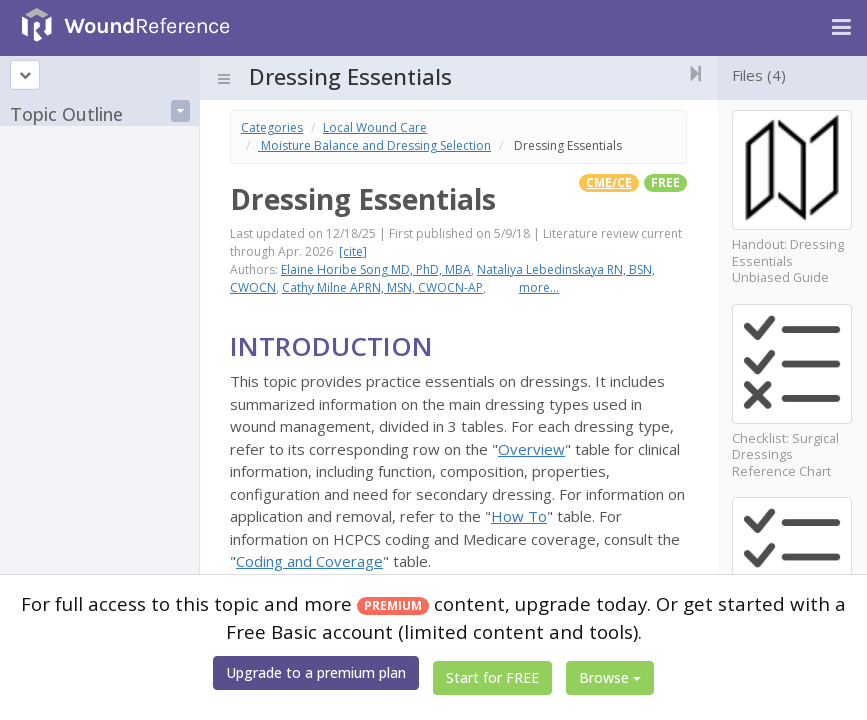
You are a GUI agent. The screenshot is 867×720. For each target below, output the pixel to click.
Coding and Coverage (309, 561)
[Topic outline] (25, 75)
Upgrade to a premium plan (316, 672)
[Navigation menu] (841, 28)
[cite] (353, 251)
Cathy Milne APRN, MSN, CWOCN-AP (382, 287)
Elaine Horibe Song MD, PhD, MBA (376, 269)
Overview (531, 449)
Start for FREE (492, 677)
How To (519, 516)
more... (539, 287)
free (665, 182)
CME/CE (609, 182)
